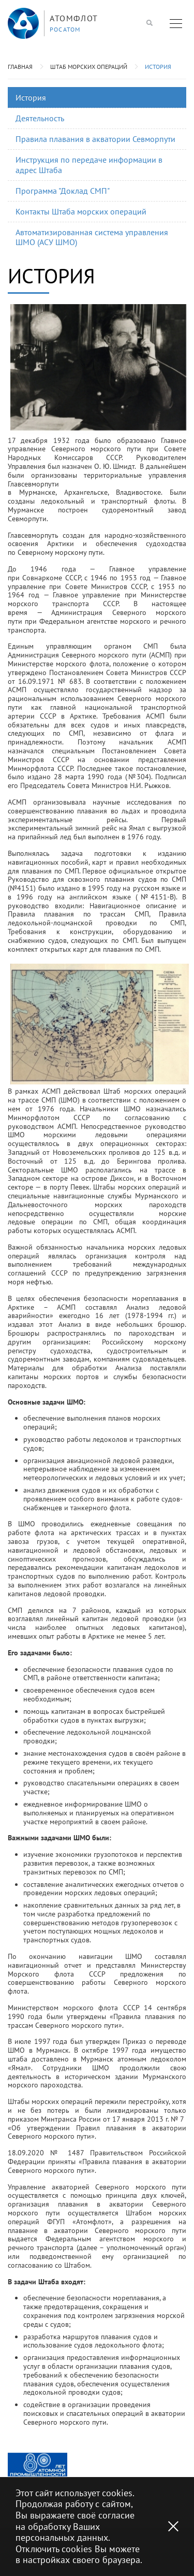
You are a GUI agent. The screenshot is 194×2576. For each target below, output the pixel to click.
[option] (37, 2465)
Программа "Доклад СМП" (63, 190)
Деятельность (40, 118)
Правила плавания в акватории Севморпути (95, 139)
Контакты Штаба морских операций (81, 211)
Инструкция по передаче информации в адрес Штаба (89, 164)
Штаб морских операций (88, 66)
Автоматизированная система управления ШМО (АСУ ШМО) (92, 237)
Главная (20, 66)
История (158, 66)
